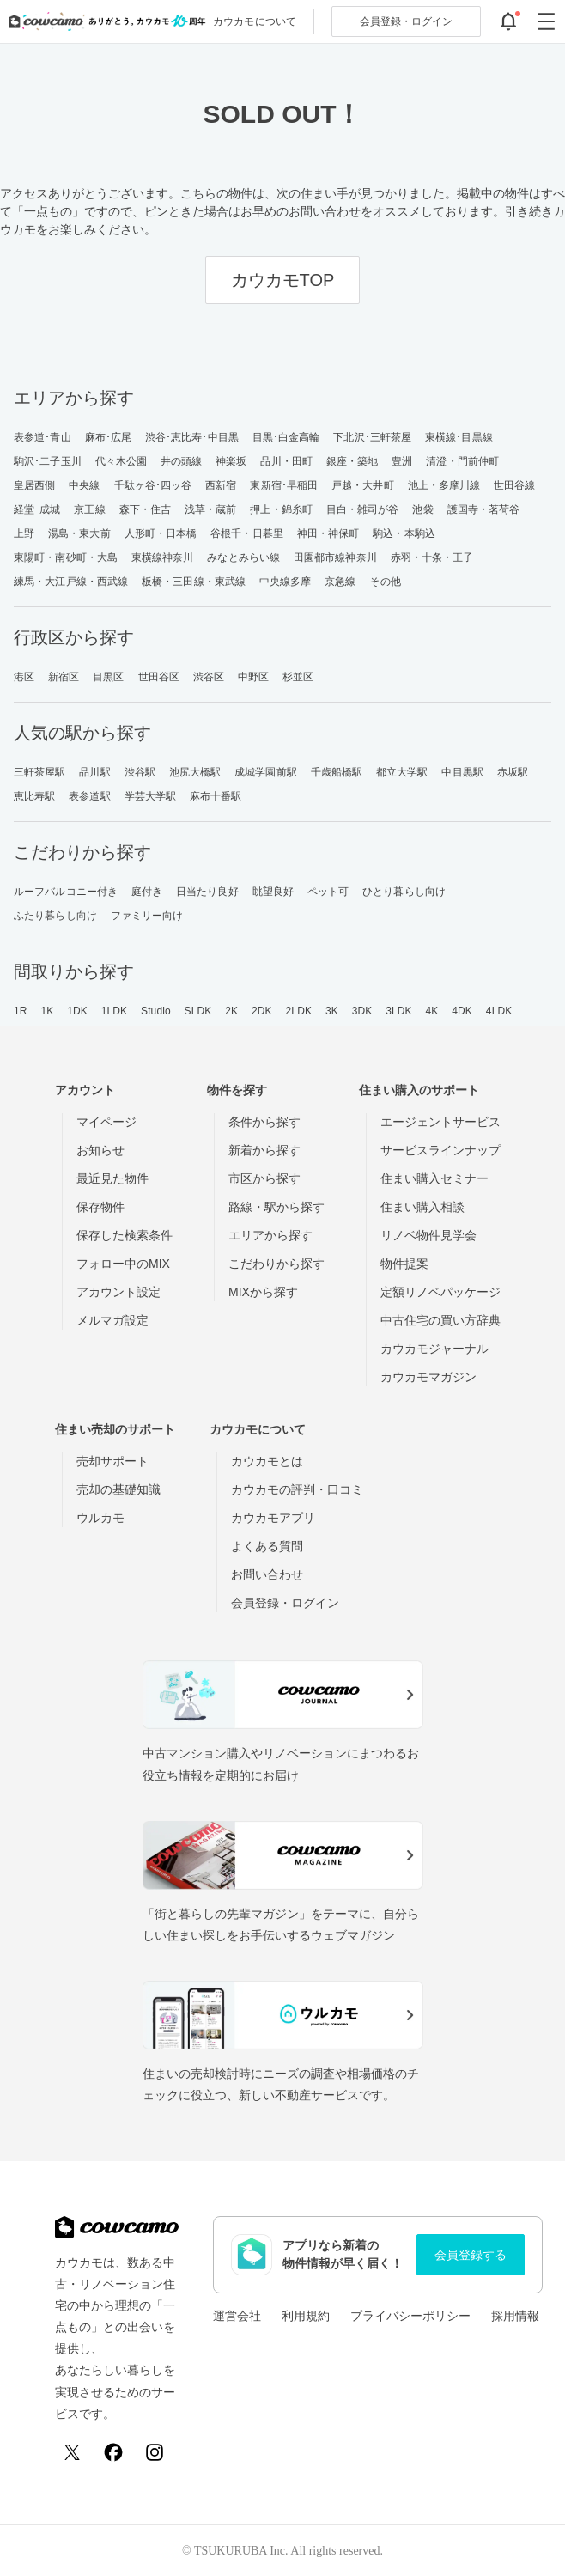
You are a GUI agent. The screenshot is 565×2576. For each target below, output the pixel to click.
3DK (362, 1011)
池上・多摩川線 (444, 485)
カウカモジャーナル (434, 1348)
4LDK (499, 1011)
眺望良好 (273, 892)
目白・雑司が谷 (362, 509)
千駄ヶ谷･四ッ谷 (153, 485)
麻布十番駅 (216, 796)
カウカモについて (254, 21)
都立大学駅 (402, 772)
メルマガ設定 (112, 1320)
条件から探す (264, 1122)
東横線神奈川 (162, 557)
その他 (384, 581)
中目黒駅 (462, 772)
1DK (77, 1011)
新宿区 (63, 677)
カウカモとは (267, 1461)
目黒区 (108, 677)
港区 (24, 677)
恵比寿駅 (34, 796)
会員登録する (470, 2255)
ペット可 (328, 892)
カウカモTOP (283, 280)
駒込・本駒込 (404, 533)
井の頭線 (181, 461)
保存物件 (100, 1207)
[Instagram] (154, 2452)
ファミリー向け (147, 916)
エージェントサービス (440, 1122)
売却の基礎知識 (118, 1489)
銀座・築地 (352, 461)
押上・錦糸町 (281, 509)
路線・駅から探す (276, 1207)
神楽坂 (231, 461)
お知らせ (100, 1150)
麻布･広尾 (108, 437)
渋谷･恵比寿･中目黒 (192, 437)
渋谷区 (208, 677)
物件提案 (404, 1263)
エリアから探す (270, 1235)
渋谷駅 (140, 772)
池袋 (422, 509)
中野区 (253, 677)
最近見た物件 (112, 1178)
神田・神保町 (328, 533)
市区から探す (264, 1178)
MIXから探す (263, 1292)
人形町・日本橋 (161, 533)
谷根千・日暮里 (246, 533)
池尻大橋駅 (195, 772)
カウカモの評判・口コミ (297, 1489)
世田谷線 (514, 485)
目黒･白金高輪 (286, 437)
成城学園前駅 (265, 772)
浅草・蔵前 (211, 509)
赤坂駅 (512, 772)
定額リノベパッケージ (440, 1292)
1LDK (114, 1011)
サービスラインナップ (440, 1150)
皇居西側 (34, 485)
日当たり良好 (207, 892)
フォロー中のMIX (123, 1263)
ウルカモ (100, 1518)
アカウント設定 (118, 1292)
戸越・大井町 (362, 485)
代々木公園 (121, 461)
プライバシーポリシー (410, 2316)
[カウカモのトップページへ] (103, 21)
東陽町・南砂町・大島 (66, 557)
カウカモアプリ (273, 1518)
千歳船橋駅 (337, 772)
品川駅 (94, 772)
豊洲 (402, 461)
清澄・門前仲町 (462, 461)
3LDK (398, 1011)
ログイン (406, 21)
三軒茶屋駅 (40, 772)
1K (46, 1011)
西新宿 (220, 485)
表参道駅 (89, 796)
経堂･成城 (37, 509)
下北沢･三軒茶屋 (372, 437)
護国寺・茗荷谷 (483, 509)
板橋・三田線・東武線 (194, 581)
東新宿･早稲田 (284, 485)
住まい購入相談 (422, 1207)
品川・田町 (286, 461)
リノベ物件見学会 (428, 1235)
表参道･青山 (42, 437)
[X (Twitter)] (72, 2452)
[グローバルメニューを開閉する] (546, 21)
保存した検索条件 (124, 1235)
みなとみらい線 (243, 557)
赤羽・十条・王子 (432, 557)
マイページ (106, 1122)
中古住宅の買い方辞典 (440, 1320)
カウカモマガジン (428, 1377)
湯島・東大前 (79, 533)
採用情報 (515, 2316)
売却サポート (112, 1461)
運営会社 (237, 2316)
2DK (262, 1011)
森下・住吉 (145, 509)
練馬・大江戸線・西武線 (71, 581)
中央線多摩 (285, 581)
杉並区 (297, 677)
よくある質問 (267, 1546)
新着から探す (264, 1150)
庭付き (146, 892)
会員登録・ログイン (285, 1603)
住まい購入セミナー (434, 1178)
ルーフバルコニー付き (66, 892)
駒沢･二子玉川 (48, 461)
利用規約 (306, 2316)
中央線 (84, 485)
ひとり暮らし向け (404, 892)
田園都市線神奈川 (335, 557)
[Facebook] (113, 2452)
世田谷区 (158, 677)
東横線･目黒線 (459, 437)
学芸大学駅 (151, 796)
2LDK (299, 1011)
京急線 (340, 581)
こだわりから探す (276, 1263)
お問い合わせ (267, 1574)
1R (20, 1011)
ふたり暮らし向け (55, 916)
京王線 (89, 509)
